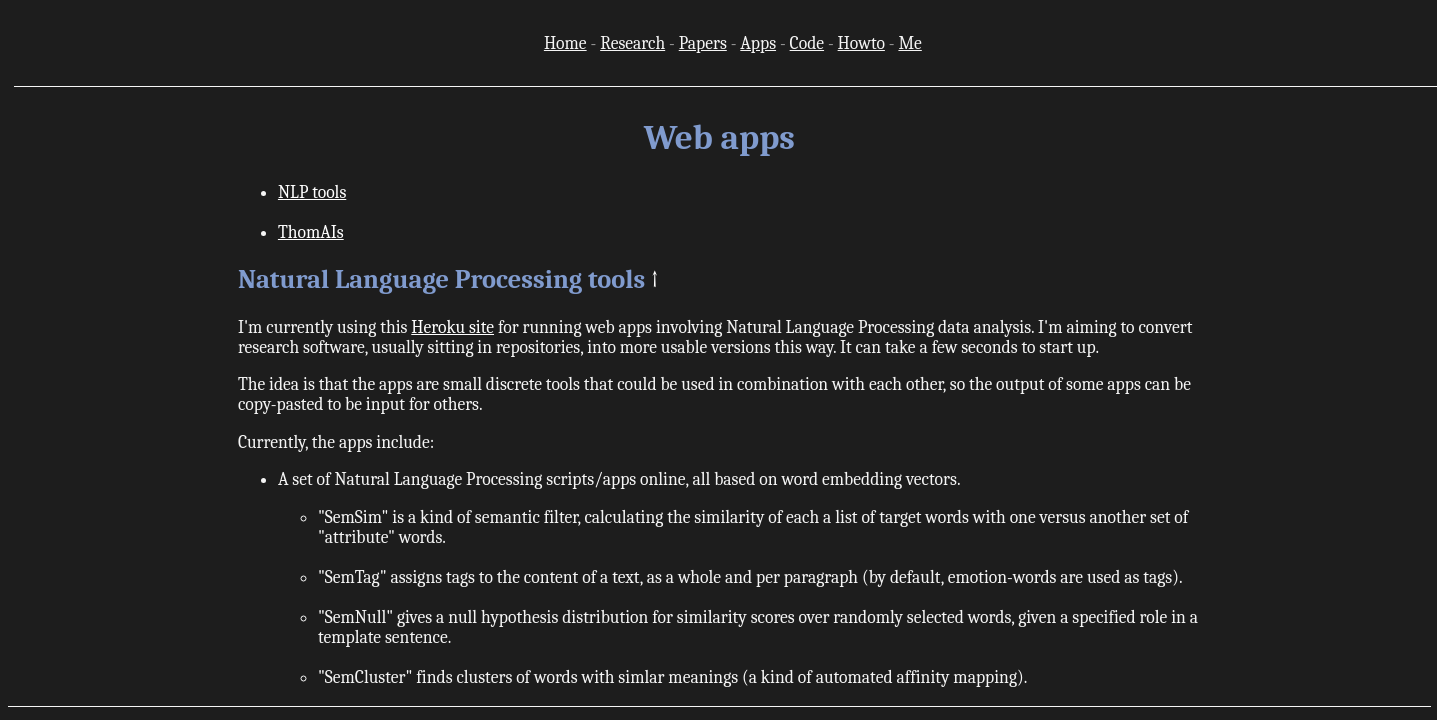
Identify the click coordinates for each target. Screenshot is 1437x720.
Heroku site (452, 327)
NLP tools (312, 192)
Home (565, 43)
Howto (861, 43)
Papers (703, 43)
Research (632, 43)
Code (807, 43)
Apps (758, 43)
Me (909, 43)
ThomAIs (311, 232)
